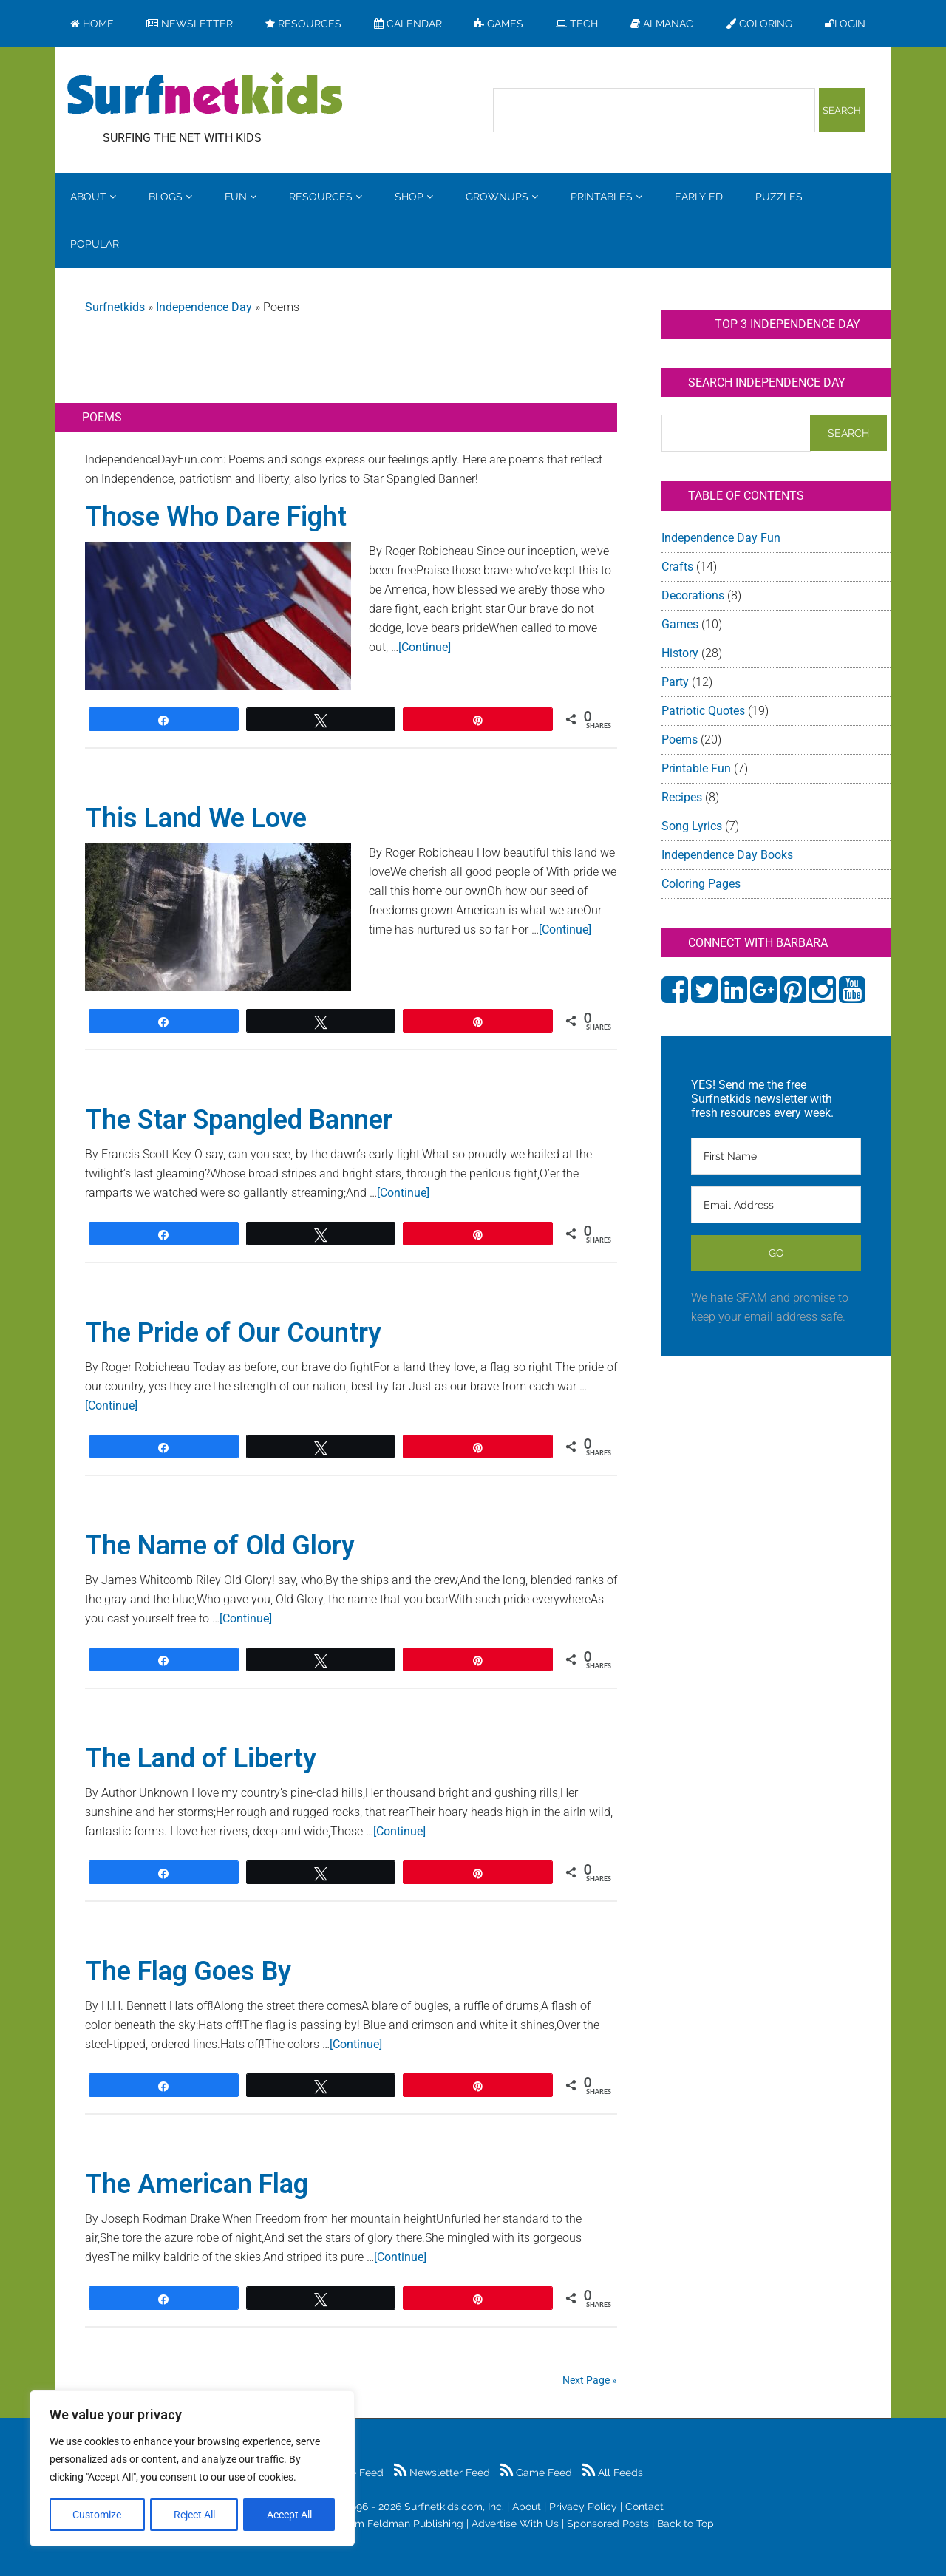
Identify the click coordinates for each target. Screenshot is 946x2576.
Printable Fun (696, 768)
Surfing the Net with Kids (204, 95)
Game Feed (536, 2472)
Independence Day (204, 307)
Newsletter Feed (442, 2472)
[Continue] (424, 647)
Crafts (677, 567)
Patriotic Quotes (703, 711)
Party (675, 682)
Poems (679, 740)
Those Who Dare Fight (216, 516)
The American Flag (196, 2184)
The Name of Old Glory (220, 1545)
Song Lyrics (691, 826)
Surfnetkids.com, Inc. (454, 2506)
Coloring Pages (701, 884)
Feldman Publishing (415, 2523)
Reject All (193, 2515)
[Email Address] (776, 1204)
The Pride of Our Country (233, 1332)
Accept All (289, 2515)
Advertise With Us (515, 2523)
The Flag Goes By (188, 1971)
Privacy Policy (583, 2506)
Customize (96, 2515)
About (526, 2506)
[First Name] (776, 1156)
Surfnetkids (115, 307)
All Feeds (612, 2472)
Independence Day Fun (720, 538)
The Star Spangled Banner (238, 1119)
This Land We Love (196, 818)
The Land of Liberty (200, 1758)
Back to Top (685, 2523)
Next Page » (589, 2380)
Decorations (692, 595)
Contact (644, 2506)
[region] (192, 2468)
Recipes (681, 797)
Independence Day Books (727, 855)
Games (679, 624)
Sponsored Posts (608, 2523)
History (679, 653)
